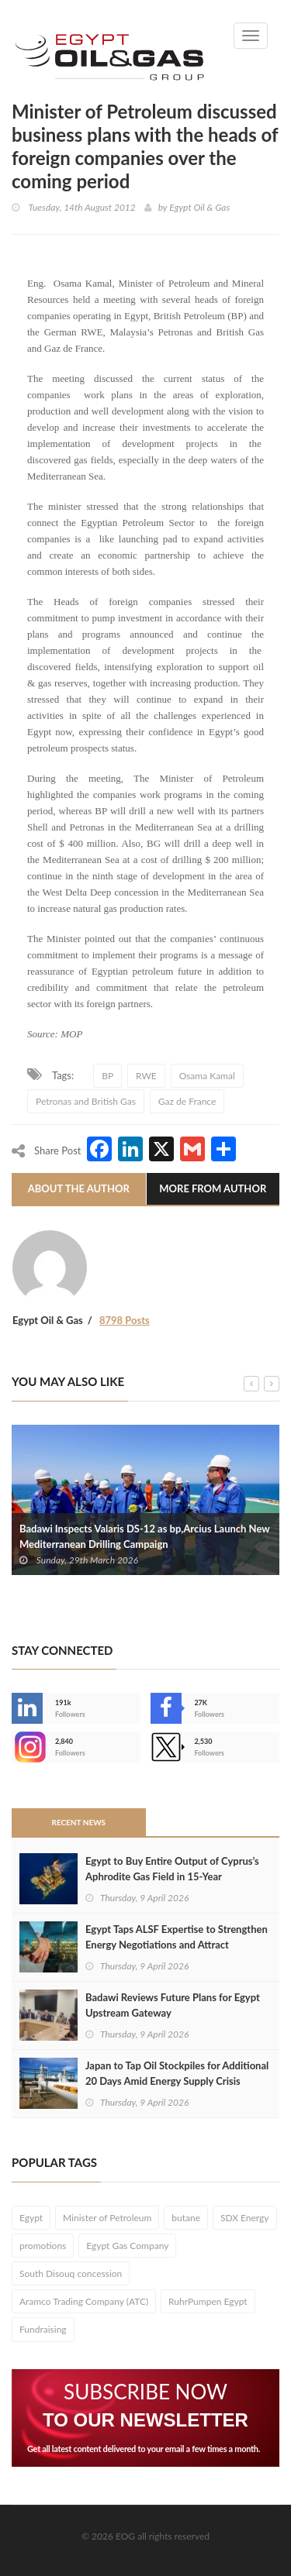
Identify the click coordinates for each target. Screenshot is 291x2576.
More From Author (212, 1188)
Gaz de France (187, 1101)
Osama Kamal (207, 1076)
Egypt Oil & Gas (199, 207)
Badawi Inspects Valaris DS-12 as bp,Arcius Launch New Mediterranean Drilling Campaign (144, 1536)
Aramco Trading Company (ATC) (83, 2301)
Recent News (78, 1822)
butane (185, 2217)
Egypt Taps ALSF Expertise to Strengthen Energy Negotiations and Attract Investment (176, 1944)
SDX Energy (244, 2217)
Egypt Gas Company (127, 2245)
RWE (146, 1076)
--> (27, 1747)
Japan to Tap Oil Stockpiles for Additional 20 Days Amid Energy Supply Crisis (176, 2073)
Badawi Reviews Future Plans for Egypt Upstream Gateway (172, 2005)
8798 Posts (124, 1320)
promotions (42, 2245)
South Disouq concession (70, 2273)
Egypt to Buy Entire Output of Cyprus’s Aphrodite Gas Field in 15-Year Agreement (172, 1876)
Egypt (31, 2217)
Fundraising (43, 2329)
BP (107, 1076)
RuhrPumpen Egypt (208, 2301)
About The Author (79, 1188)
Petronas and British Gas (86, 1101)
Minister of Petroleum (107, 2217)
